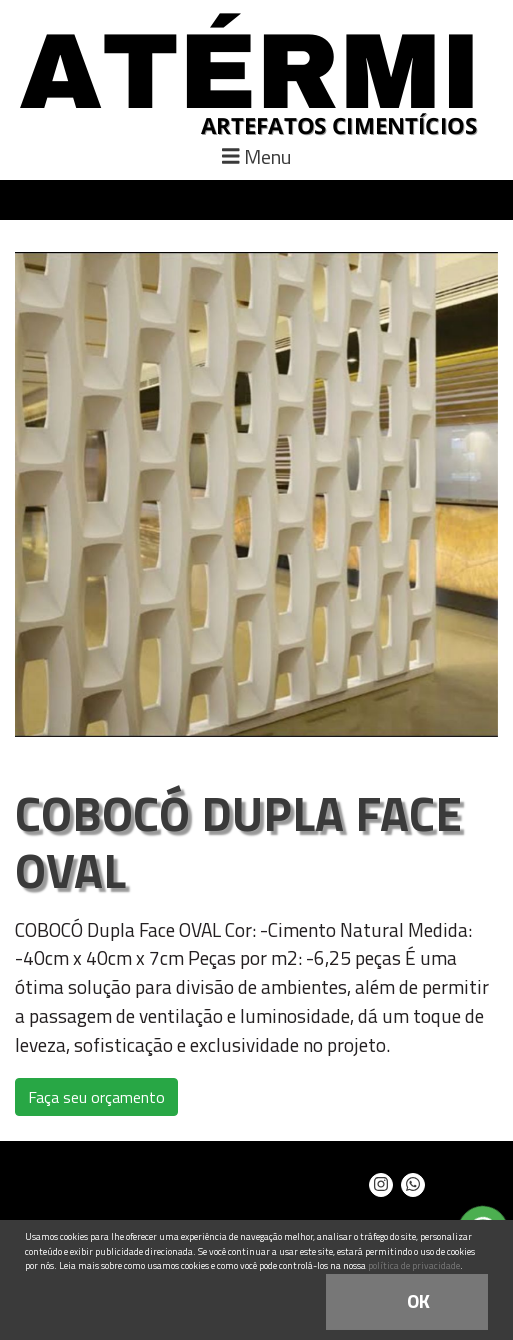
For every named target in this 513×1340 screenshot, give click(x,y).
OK (418, 1300)
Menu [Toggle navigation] (256, 156)
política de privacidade (414, 1265)
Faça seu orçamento (96, 1097)
